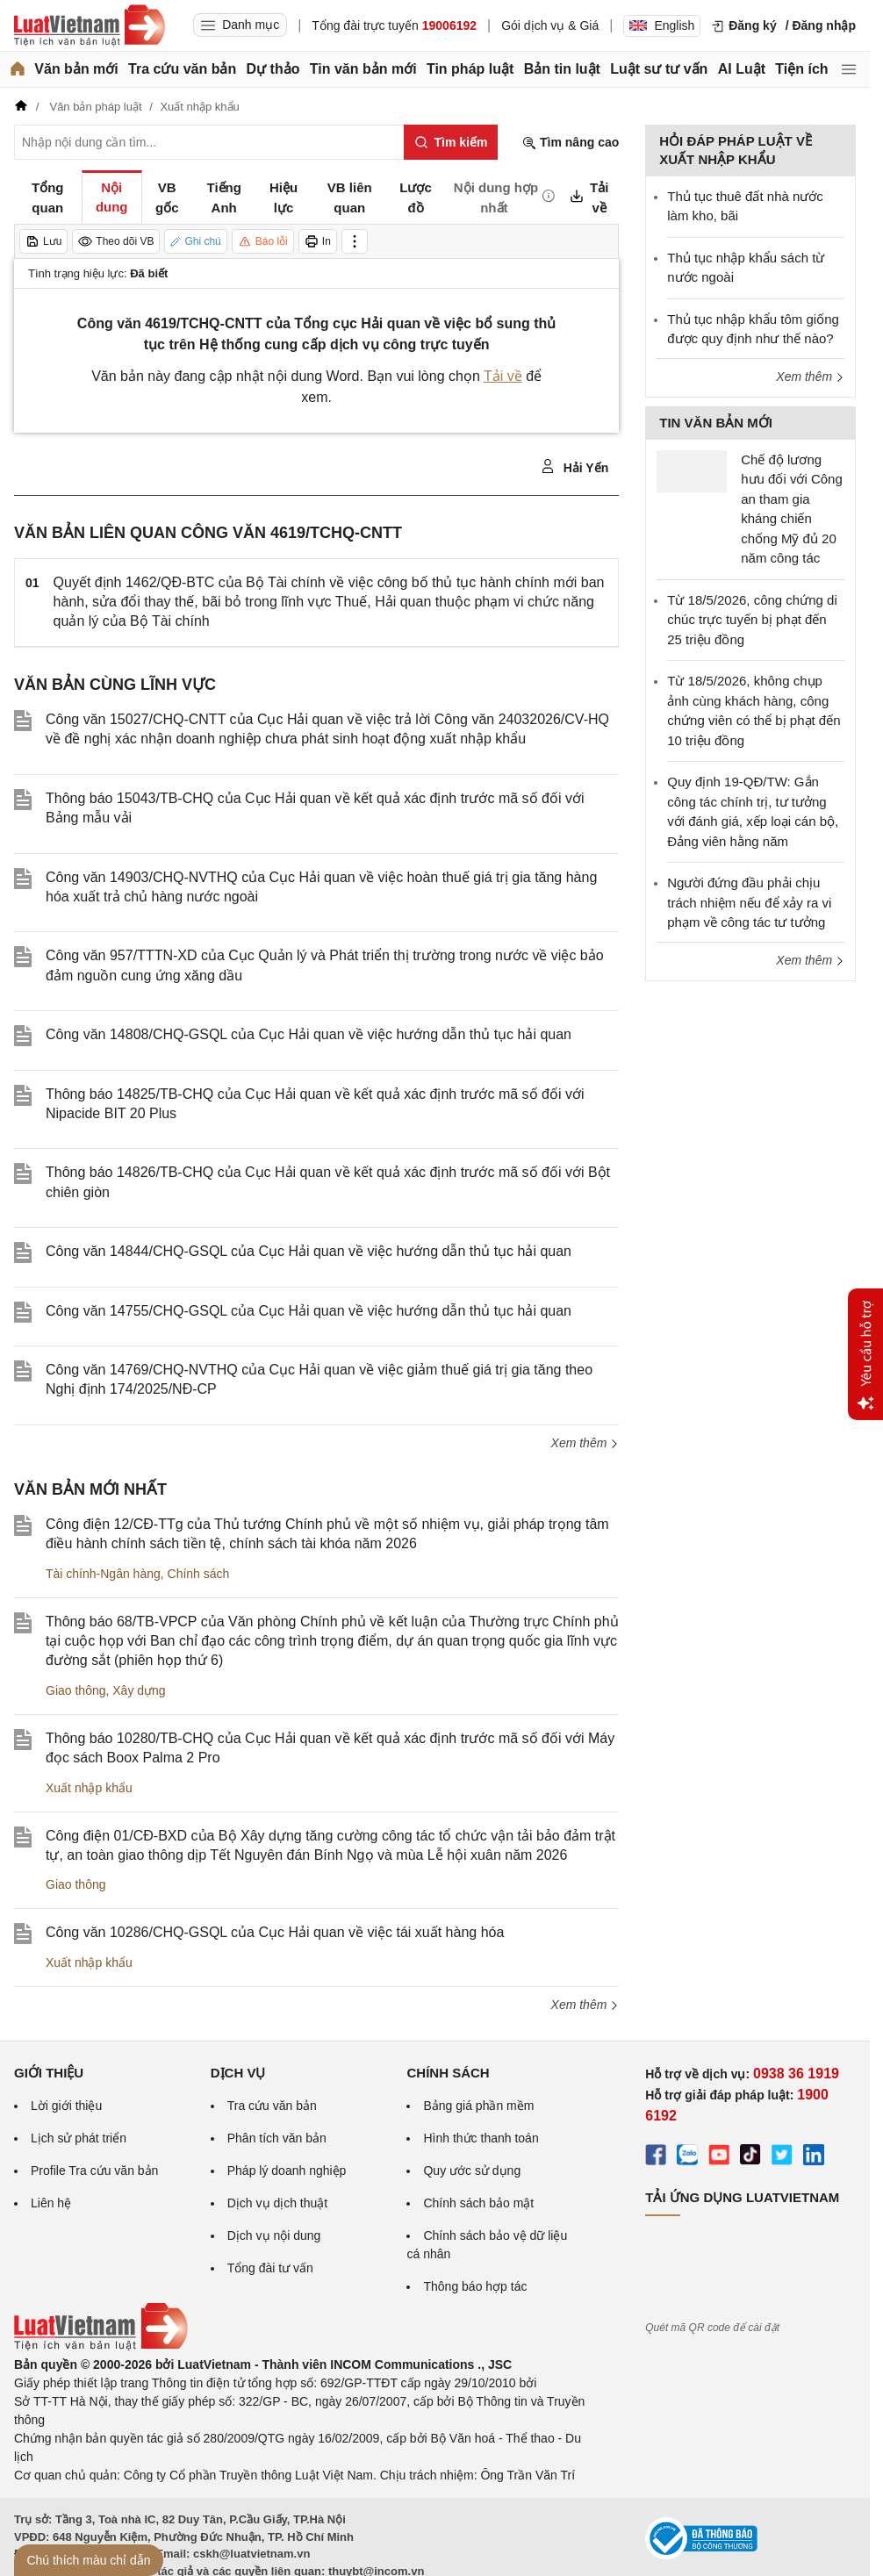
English (661, 25)
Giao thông (76, 1690)
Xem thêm (585, 1443)
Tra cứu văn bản (182, 68)
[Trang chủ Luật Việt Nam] (89, 25)
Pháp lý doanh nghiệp (287, 2170)
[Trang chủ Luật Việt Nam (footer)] (101, 2346)
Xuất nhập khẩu (89, 1788)
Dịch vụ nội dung (274, 2235)
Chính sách (199, 1574)
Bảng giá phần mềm (478, 2106)
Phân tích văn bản (277, 2138)
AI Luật (741, 68)
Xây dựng (138, 1690)
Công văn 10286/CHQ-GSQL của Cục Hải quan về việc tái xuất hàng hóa (275, 1932)
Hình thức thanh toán (480, 2138)
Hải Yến (574, 467)
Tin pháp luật (470, 68)
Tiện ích (801, 68)
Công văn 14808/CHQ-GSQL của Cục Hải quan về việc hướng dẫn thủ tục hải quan (308, 1034)
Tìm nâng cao (570, 142)
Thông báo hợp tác (475, 2286)
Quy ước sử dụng (471, 2170)
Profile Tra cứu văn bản (94, 2170)
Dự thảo (273, 68)
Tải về (503, 376)
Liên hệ (51, 2203)
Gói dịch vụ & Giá (550, 25)
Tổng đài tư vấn (270, 2268)
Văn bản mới (76, 68)
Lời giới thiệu (66, 2106)
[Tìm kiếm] (451, 142)
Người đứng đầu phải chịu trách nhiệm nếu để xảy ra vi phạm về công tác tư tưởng (749, 902)
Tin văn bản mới (363, 68)
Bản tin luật (562, 68)
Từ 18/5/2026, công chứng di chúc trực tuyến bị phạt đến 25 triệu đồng (751, 619)
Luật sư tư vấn (658, 68)
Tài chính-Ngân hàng (103, 1574)
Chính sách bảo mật (478, 2203)
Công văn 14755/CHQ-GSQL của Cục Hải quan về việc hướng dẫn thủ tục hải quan (308, 1310)
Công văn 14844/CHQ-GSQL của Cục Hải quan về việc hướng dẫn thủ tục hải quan (308, 1251)
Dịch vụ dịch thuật (277, 2203)
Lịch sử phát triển (78, 2138)
